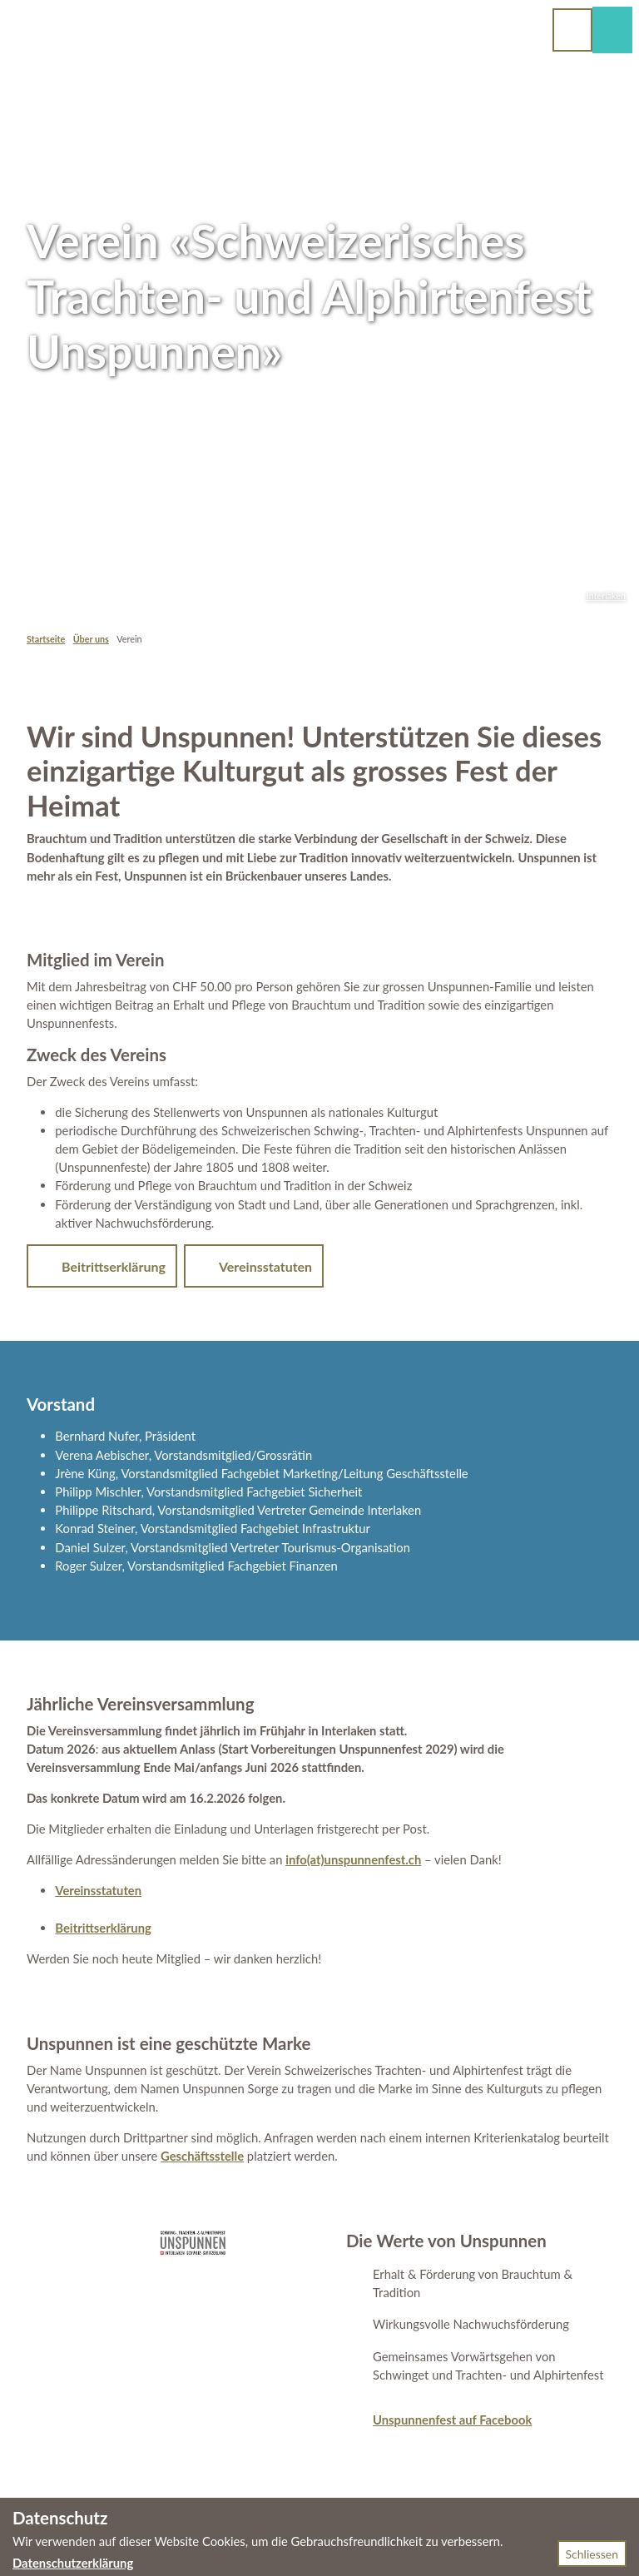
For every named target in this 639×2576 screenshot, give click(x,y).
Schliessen (592, 2554)
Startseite (46, 638)
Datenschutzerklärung (72, 2562)
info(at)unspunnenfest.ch (353, 1859)
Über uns (91, 638)
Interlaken (606, 595)
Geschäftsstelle (202, 2155)
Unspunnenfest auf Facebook (452, 2419)
